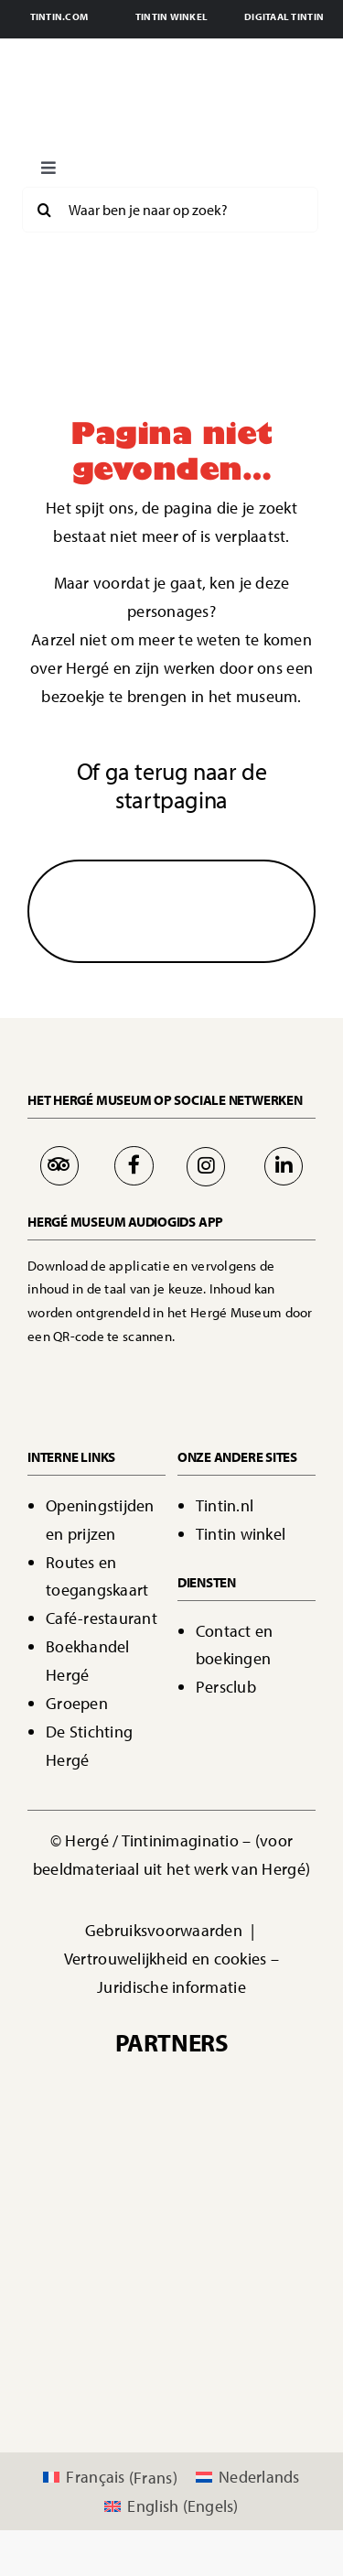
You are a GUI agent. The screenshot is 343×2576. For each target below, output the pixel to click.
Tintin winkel (241, 1533)
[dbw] (238, 2197)
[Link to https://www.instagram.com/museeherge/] (206, 1166)
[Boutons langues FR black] (129, 161)
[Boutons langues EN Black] (238, 161)
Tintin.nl (224, 1505)
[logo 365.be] (105, 2280)
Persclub (226, 1686)
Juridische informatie (171, 1986)
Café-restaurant (101, 1618)
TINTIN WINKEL (172, 16)
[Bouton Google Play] (233, 1369)
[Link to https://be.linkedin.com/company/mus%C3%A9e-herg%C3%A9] (283, 1166)
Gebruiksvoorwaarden (165, 1930)
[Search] (45, 210)
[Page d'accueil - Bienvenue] (171, 100)
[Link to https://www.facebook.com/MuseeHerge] (133, 1165)
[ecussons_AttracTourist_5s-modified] (238, 2280)
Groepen (77, 1703)
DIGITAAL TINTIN (284, 16)
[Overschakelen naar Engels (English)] (171, 2506)
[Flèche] (172, 896)
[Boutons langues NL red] (184, 161)
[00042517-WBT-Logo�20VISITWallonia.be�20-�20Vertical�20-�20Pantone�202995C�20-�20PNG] (105, 2197)
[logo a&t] (172, 2363)
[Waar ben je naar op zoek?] (170, 210)
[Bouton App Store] (93, 1369)
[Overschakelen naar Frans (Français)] (110, 2477)
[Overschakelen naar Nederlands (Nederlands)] (248, 2477)
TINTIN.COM (59, 16)
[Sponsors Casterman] (172, 2083)
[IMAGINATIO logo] (172, 2129)
